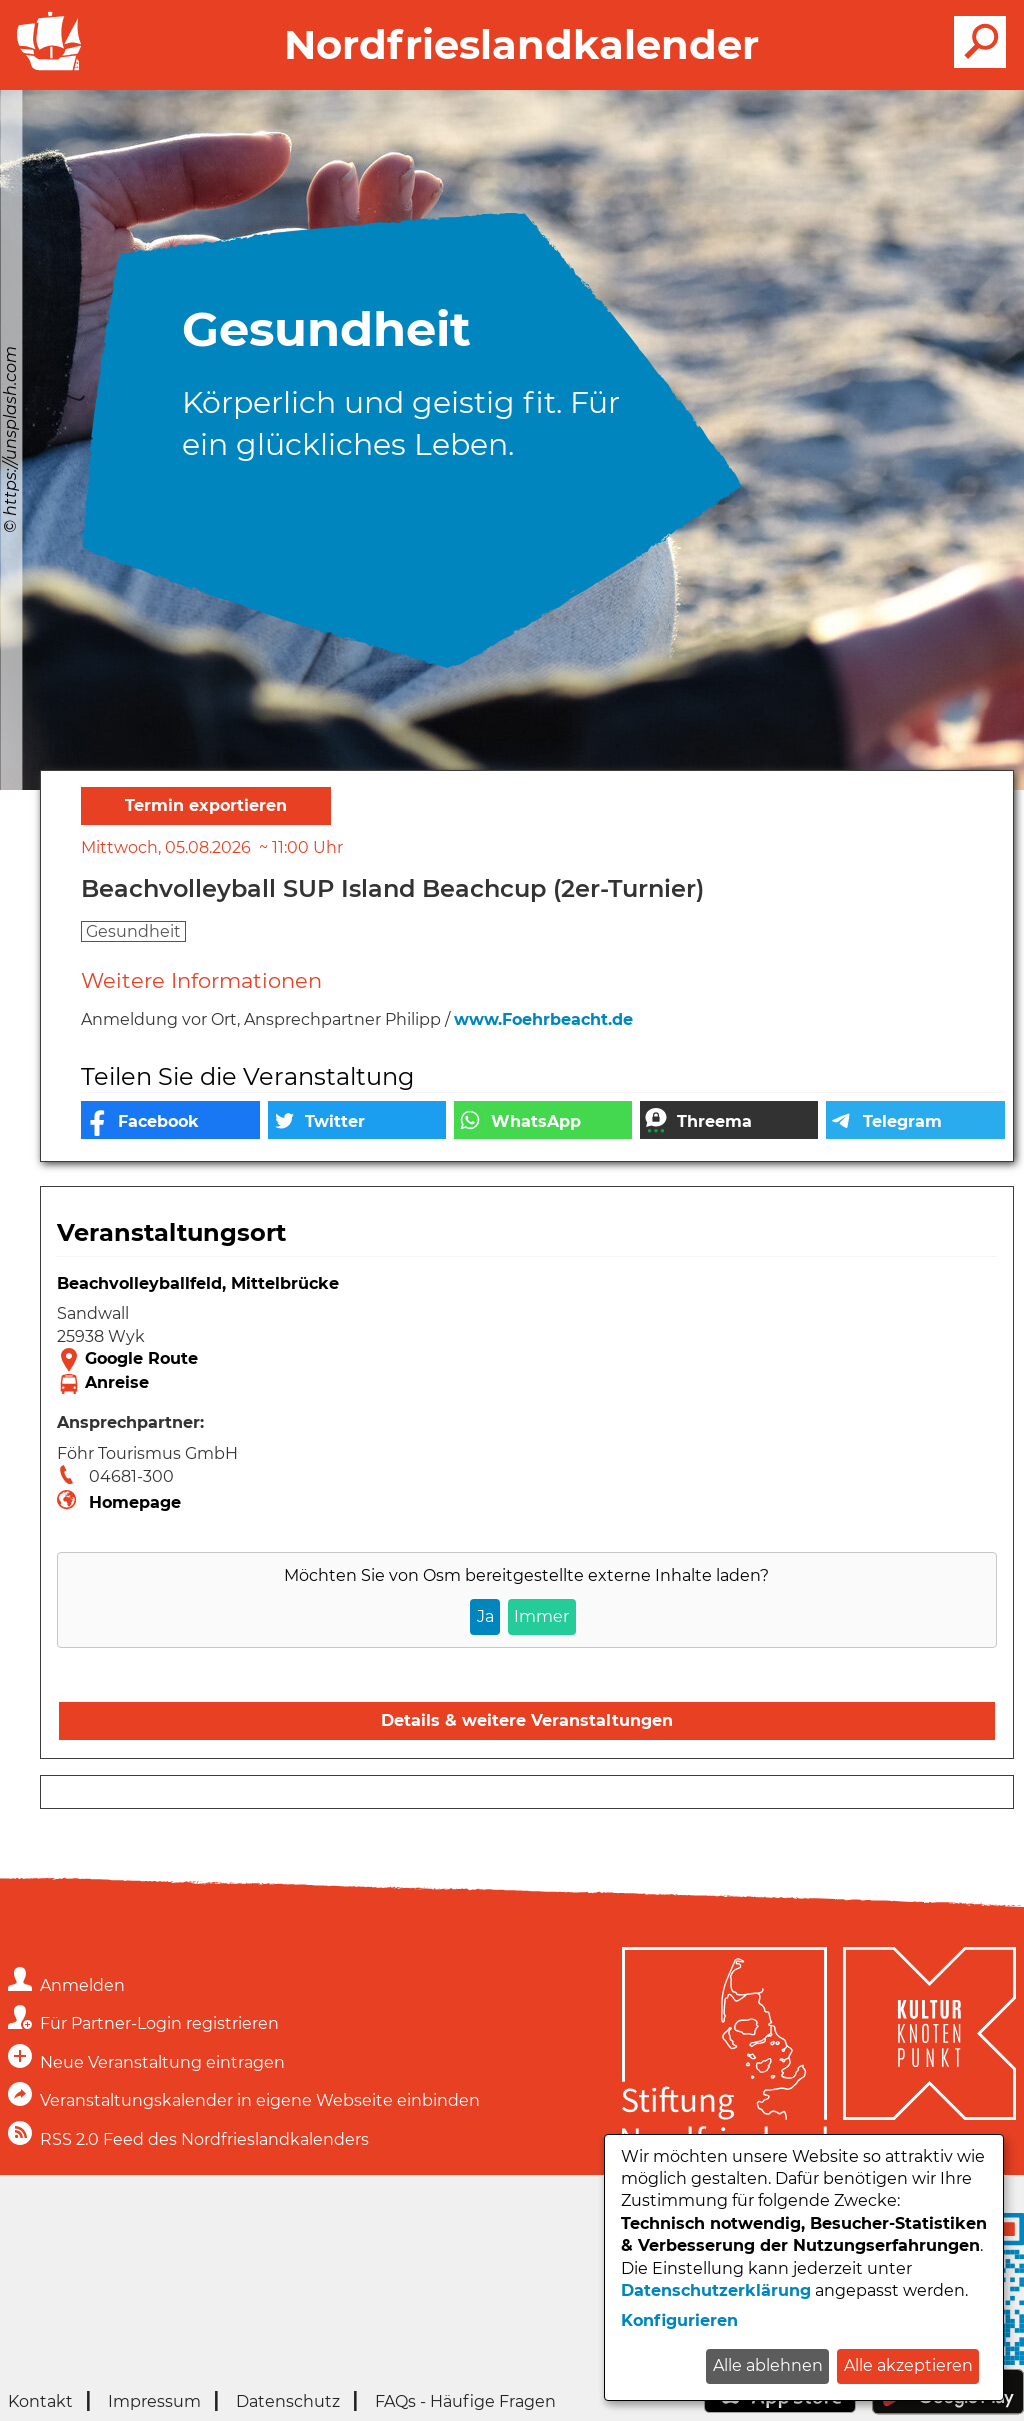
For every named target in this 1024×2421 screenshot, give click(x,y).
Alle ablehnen (768, 2365)
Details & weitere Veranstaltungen (527, 1720)
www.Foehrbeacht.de (543, 1019)
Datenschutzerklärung (716, 2290)
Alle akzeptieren (908, 2365)
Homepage (135, 1502)
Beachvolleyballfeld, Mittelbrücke (198, 1283)
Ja (485, 1616)
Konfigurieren (679, 2320)
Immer (541, 1616)
